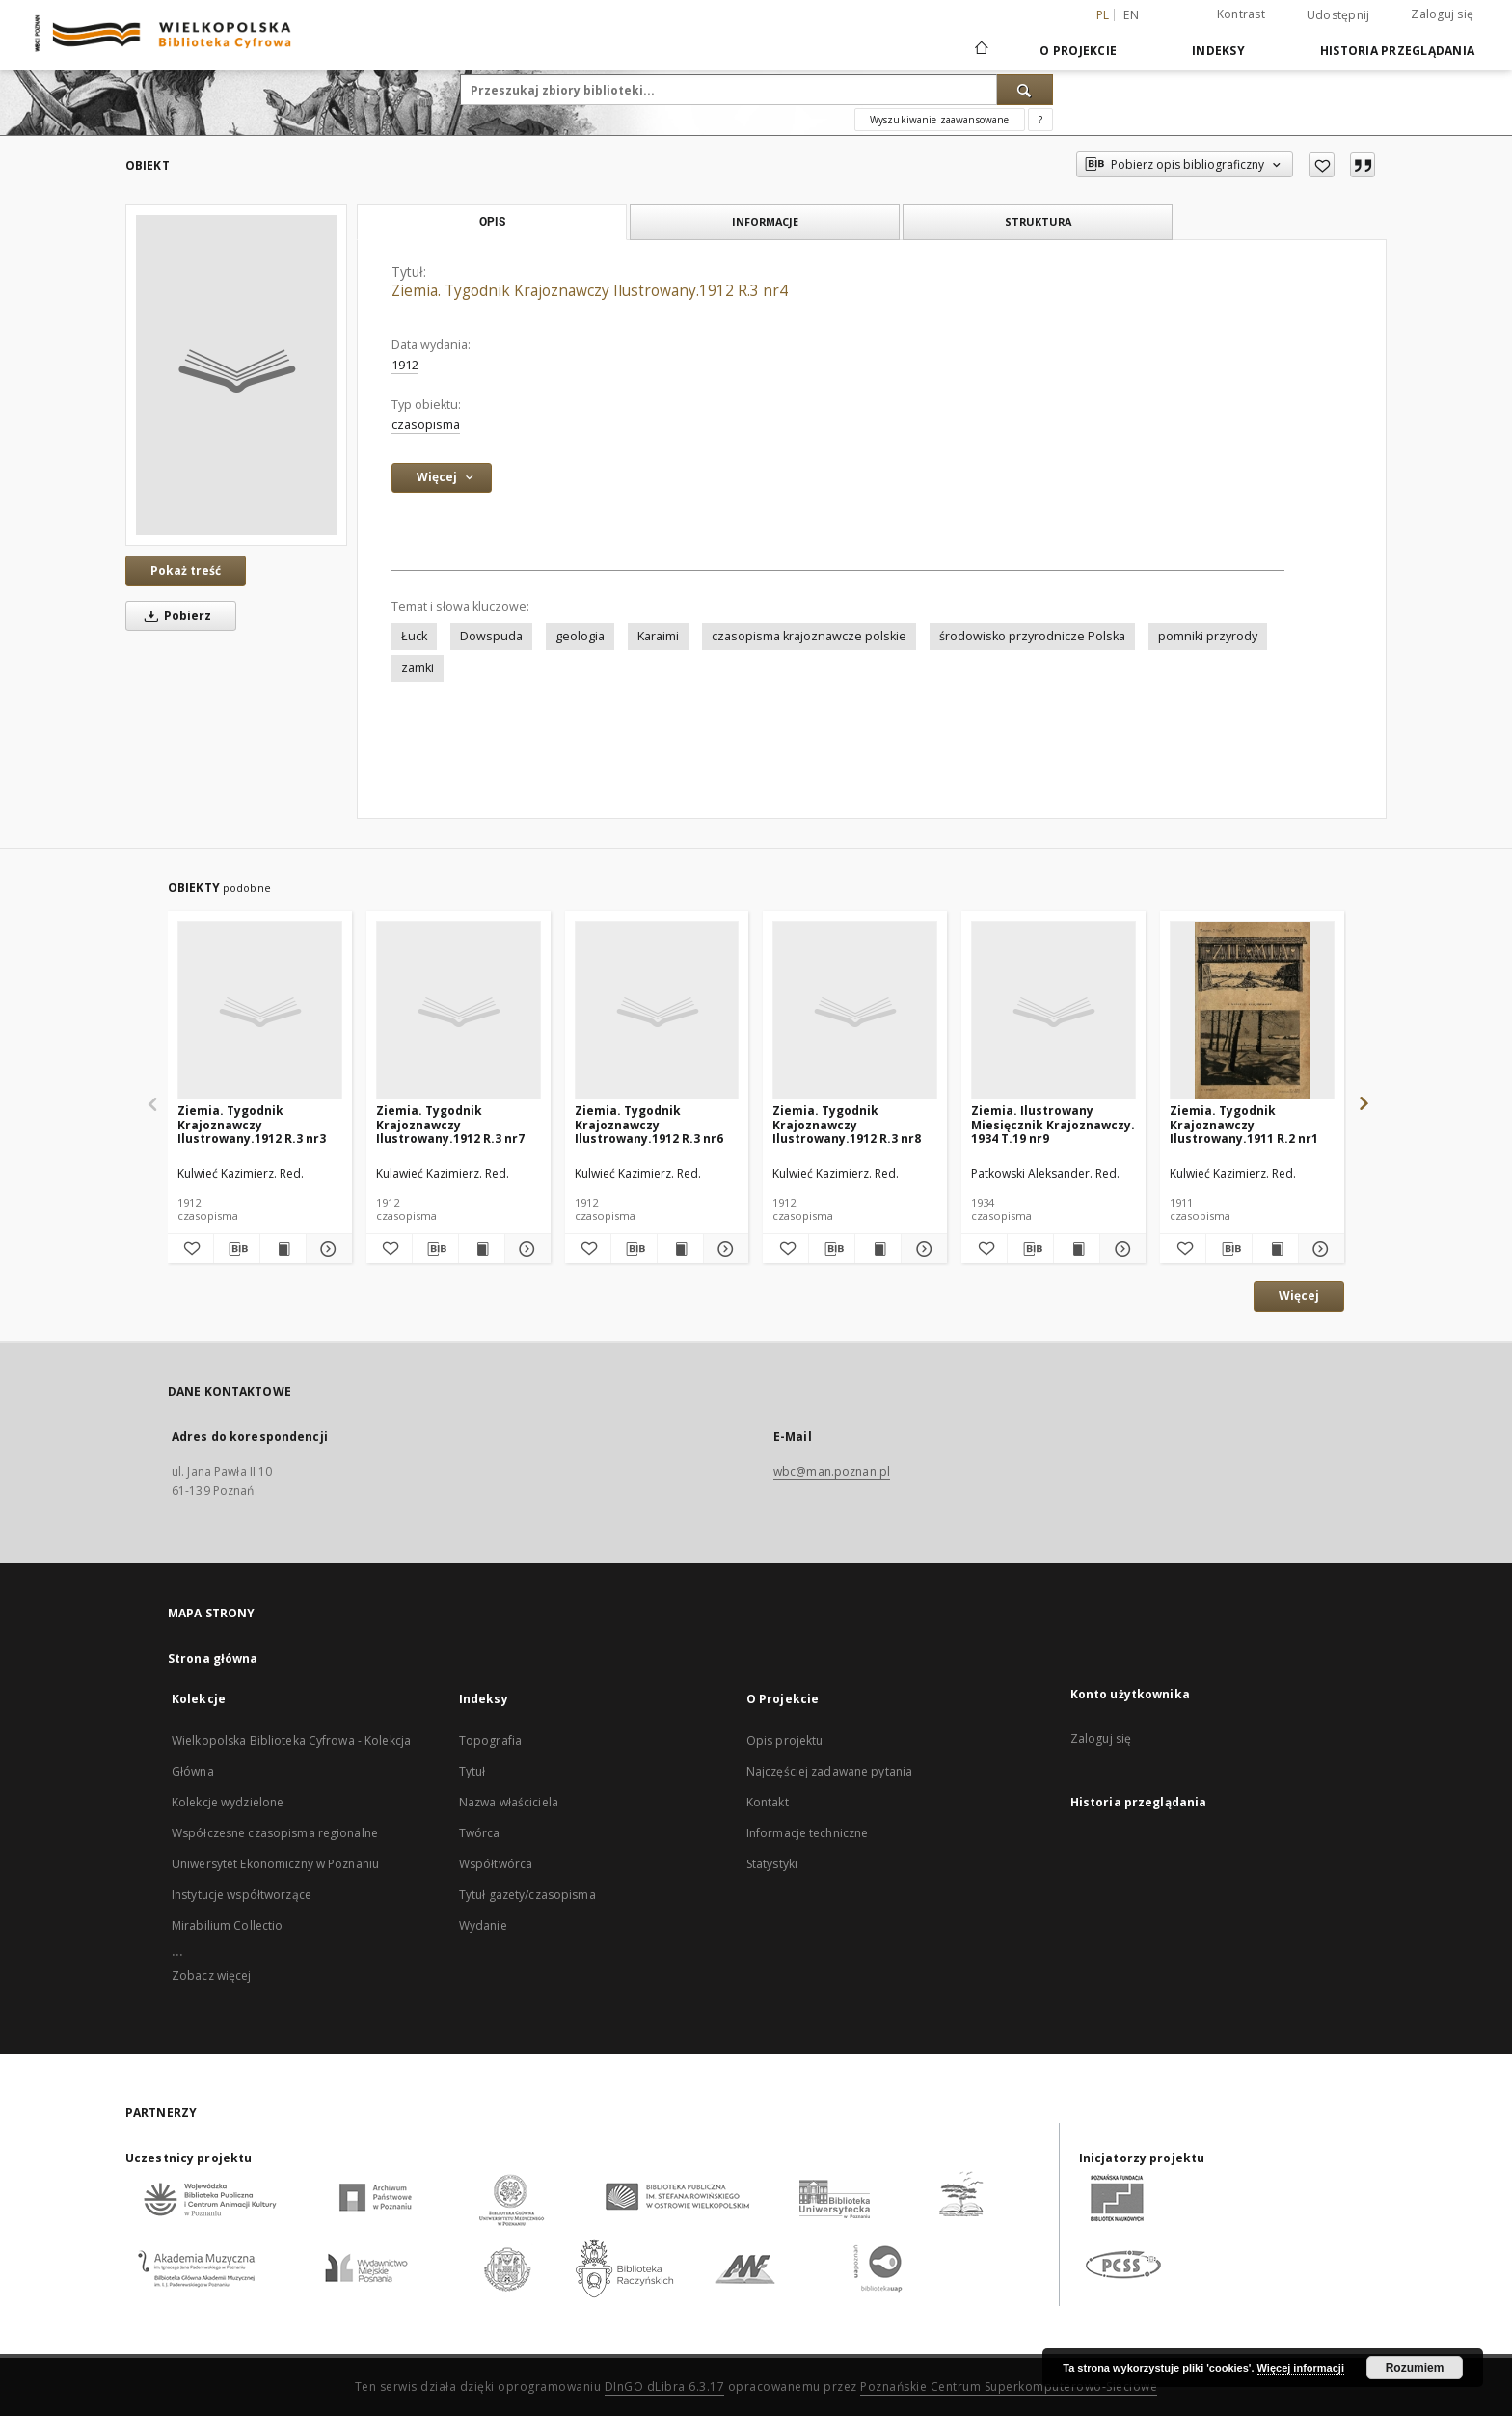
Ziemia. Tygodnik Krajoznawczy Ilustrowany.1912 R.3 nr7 (450, 1124)
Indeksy (1218, 50)
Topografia (490, 1740)
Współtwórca (495, 1864)
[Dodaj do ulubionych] (1322, 164)
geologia (580, 636)
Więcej (1299, 1296)
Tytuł (472, 1771)
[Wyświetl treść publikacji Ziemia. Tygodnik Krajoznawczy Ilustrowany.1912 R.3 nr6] (680, 1249)
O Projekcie (1078, 50)
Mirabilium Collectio (227, 1925)
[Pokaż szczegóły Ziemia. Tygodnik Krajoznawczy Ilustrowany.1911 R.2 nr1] (1318, 1249)
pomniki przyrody (1207, 636)
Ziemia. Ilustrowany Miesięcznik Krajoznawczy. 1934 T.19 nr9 (1053, 1124)
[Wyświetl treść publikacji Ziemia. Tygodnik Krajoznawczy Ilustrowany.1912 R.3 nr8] (878, 1249)
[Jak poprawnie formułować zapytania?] (1040, 119)
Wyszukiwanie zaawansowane (940, 119)
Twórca (479, 1833)
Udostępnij (1338, 15)
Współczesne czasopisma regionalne (275, 1833)
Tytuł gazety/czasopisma (527, 1895)
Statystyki (771, 1864)
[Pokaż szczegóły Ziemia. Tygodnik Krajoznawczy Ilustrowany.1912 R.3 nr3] (326, 1249)
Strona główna (213, 1658)
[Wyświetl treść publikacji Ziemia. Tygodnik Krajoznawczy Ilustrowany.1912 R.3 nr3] (283, 1249)
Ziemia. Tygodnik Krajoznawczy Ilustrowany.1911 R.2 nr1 (1244, 1124)
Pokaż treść (185, 570)
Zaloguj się (1442, 14)
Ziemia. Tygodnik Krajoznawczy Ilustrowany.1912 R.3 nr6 (649, 1124)
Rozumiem (1415, 2368)
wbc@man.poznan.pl (831, 1471)
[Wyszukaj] (1025, 89)
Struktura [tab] (1038, 221)
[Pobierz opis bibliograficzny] (236, 1249)
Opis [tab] (492, 222)
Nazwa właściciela (508, 1802)
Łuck (414, 636)
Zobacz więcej (212, 1976)
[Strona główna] (980, 50)
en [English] (1131, 15)
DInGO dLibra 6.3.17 (665, 2386)
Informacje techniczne (807, 1833)
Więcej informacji (1300, 2368)
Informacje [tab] (765, 221)
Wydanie (483, 1925)
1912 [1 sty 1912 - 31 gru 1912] (405, 365)
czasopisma (426, 425)
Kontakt (767, 1802)
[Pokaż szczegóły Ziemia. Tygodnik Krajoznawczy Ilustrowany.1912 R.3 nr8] (921, 1249)
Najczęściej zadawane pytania (829, 1771)
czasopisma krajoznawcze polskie (809, 636)
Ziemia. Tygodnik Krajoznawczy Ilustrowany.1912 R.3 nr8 (846, 1124)
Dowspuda (491, 636)
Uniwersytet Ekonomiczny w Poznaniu (275, 1864)
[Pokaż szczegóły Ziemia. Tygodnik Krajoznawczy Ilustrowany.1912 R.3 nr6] (723, 1249)
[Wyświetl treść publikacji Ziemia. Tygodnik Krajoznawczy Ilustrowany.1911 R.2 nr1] (1275, 1249)
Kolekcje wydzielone (228, 1802)
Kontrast (1241, 14)
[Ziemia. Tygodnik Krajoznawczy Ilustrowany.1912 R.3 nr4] (236, 375)
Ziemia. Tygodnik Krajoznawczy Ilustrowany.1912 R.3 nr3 (251, 1124)
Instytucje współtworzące (241, 1895)
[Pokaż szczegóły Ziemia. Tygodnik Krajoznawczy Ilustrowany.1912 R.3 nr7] (525, 1249)
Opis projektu (785, 1740)
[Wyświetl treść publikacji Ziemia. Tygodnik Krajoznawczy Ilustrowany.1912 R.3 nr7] (481, 1249)
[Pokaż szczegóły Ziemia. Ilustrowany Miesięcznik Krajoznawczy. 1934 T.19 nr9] (1120, 1249)
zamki (417, 668)
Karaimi (658, 636)
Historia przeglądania (1397, 50)
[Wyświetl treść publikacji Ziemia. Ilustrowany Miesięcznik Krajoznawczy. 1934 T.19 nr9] (1076, 1249)
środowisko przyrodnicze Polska (1032, 636)
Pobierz (174, 616)
